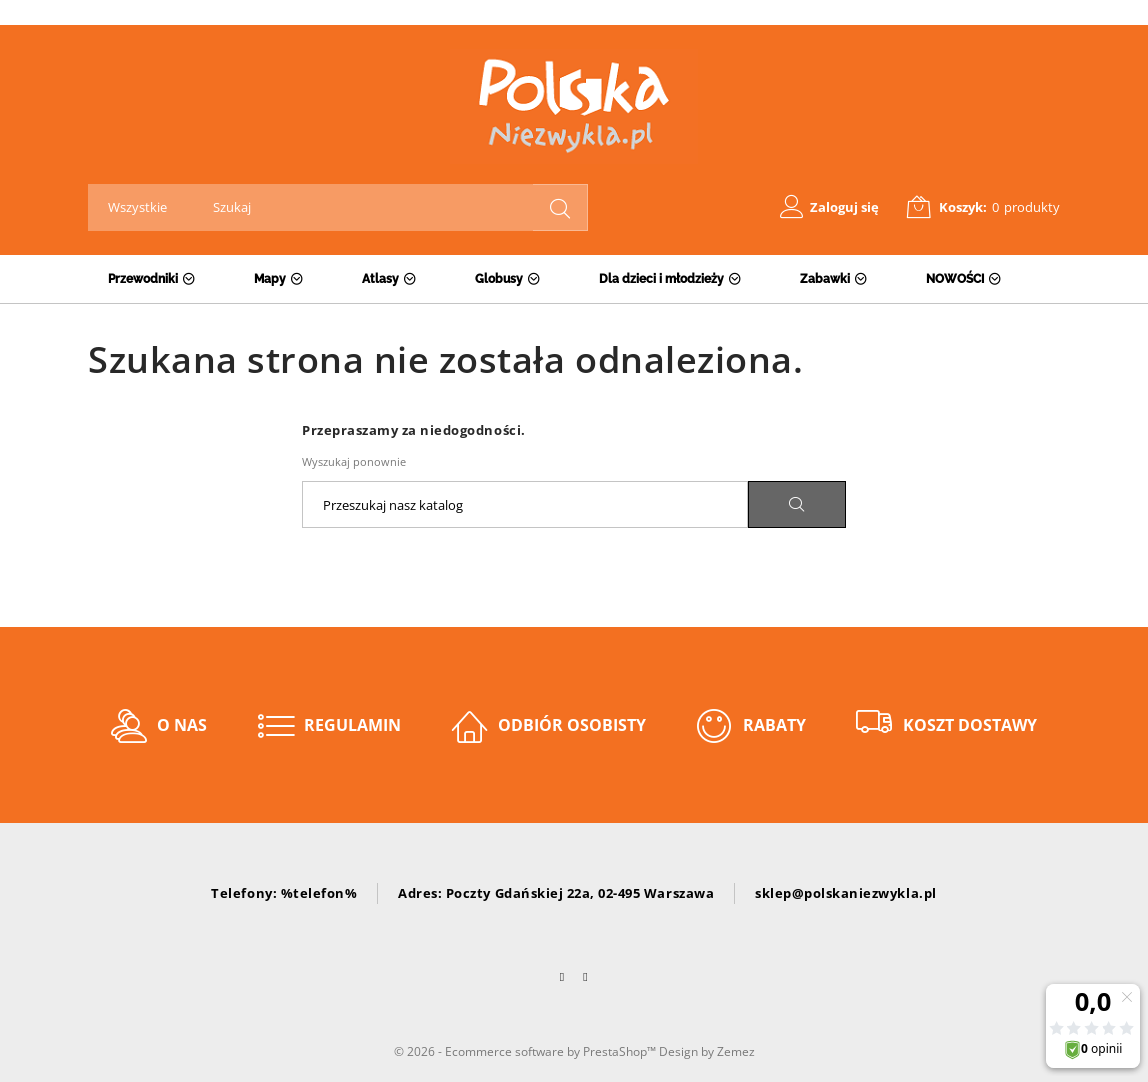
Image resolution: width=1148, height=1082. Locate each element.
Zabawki (825, 279)
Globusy (499, 279)
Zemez (736, 1051)
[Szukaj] (525, 504)
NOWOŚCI (955, 279)
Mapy (270, 279)
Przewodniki (143, 279)
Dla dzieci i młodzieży (661, 279)
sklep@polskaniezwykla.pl (845, 893)
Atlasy (380, 279)
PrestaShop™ (621, 1051)
